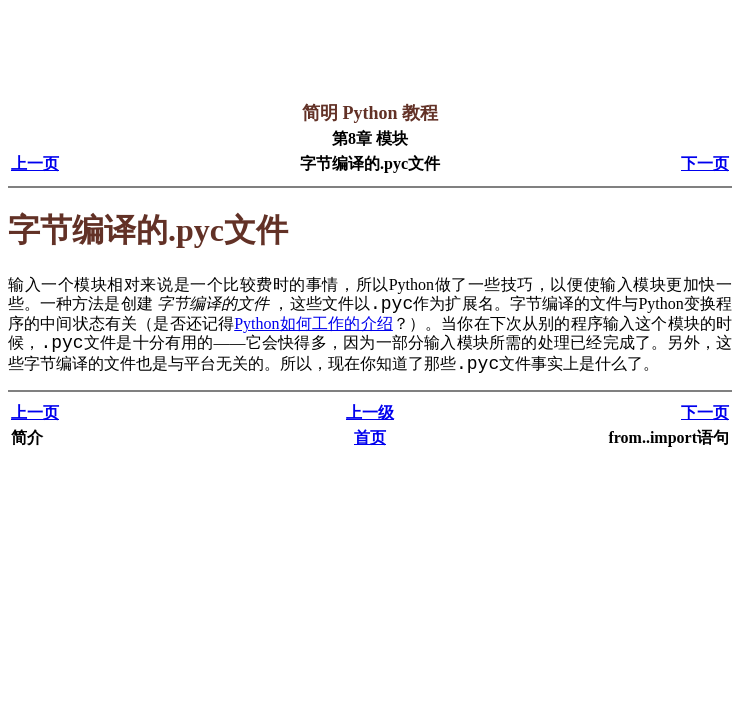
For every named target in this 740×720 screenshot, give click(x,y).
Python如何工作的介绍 (313, 323)
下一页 (705, 163)
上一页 (35, 163)
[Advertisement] (372, 53)
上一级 (370, 412)
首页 (370, 437)
